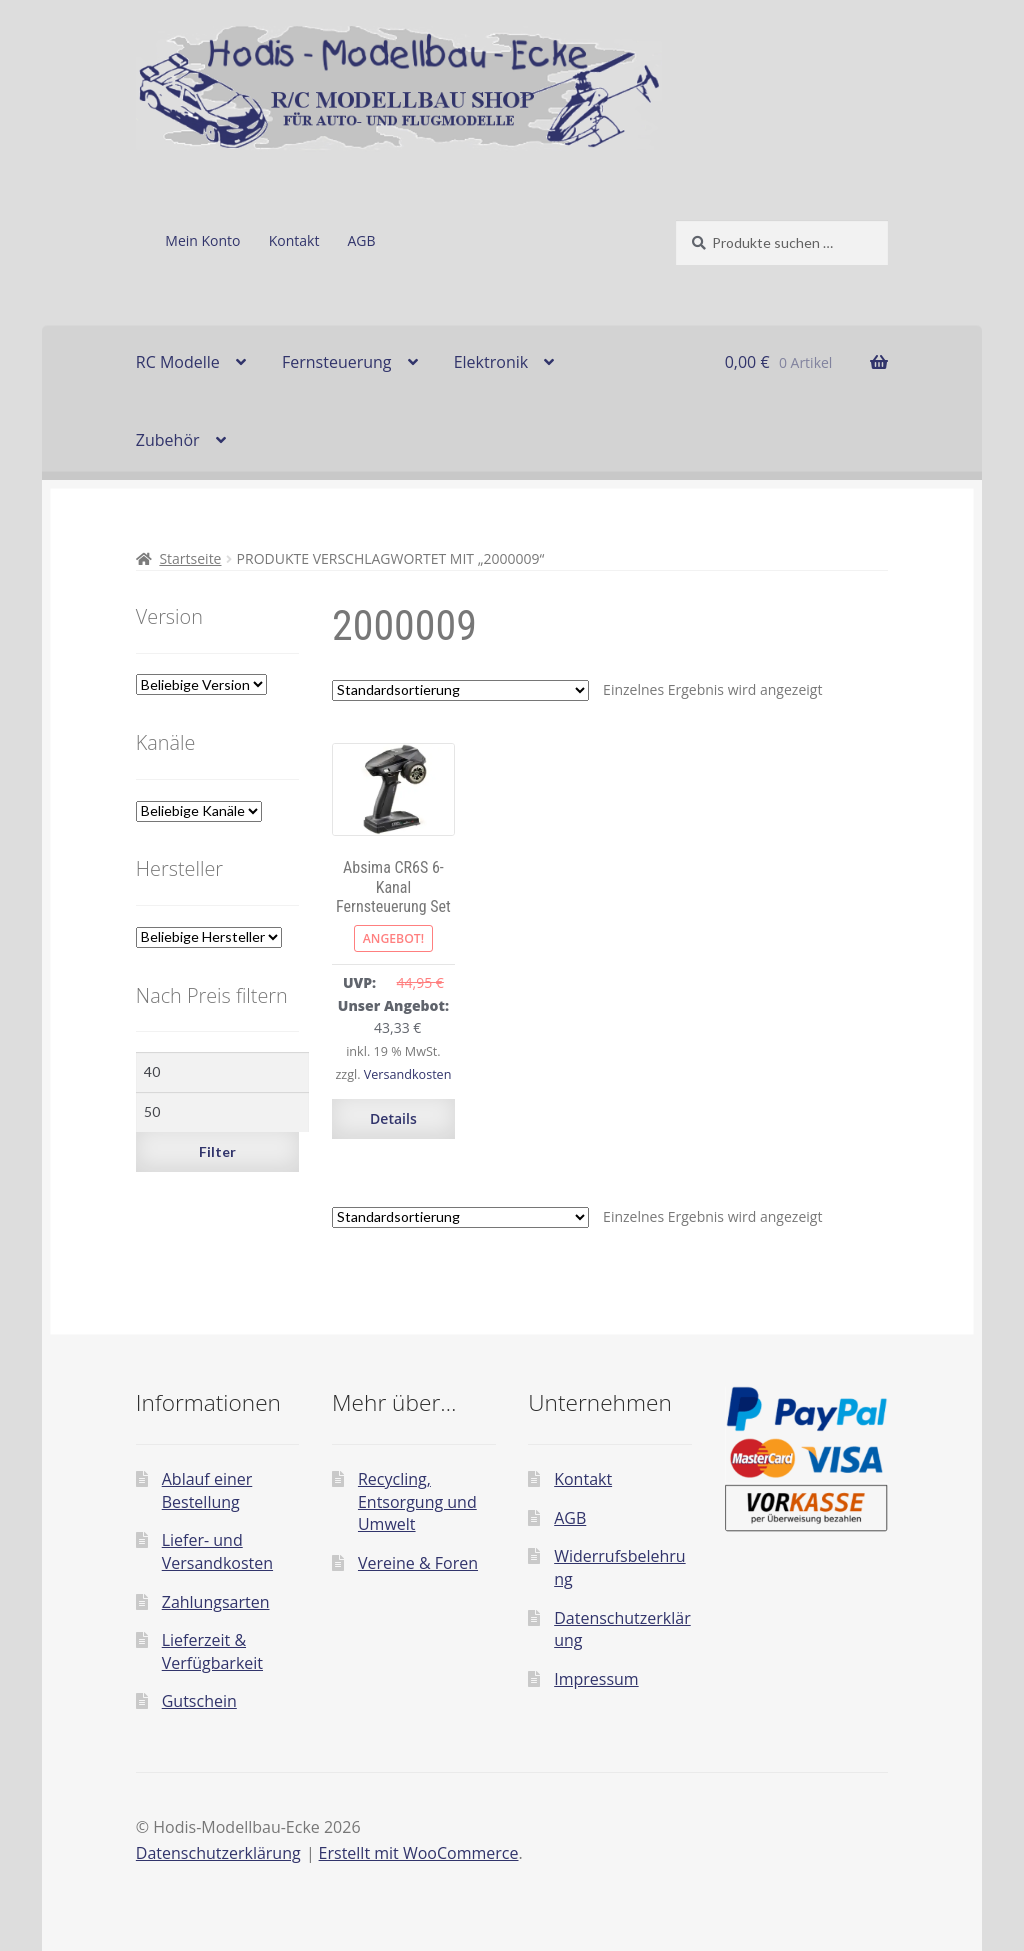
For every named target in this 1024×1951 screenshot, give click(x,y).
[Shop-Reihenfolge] (460, 690)
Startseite (190, 558)
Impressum (596, 1679)
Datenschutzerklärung (218, 1853)
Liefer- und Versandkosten (217, 1551)
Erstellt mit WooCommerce (419, 1853)
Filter (217, 1151)
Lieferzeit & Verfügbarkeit (212, 1651)
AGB (362, 240)
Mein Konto (202, 240)
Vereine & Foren (418, 1563)
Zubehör (168, 440)
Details (393, 1118)
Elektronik (491, 362)
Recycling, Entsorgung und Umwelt (417, 1501)
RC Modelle (178, 362)
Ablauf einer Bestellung (207, 1490)
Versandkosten (408, 1074)
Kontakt (294, 240)
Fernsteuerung (337, 362)
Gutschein (199, 1701)
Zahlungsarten (216, 1602)
